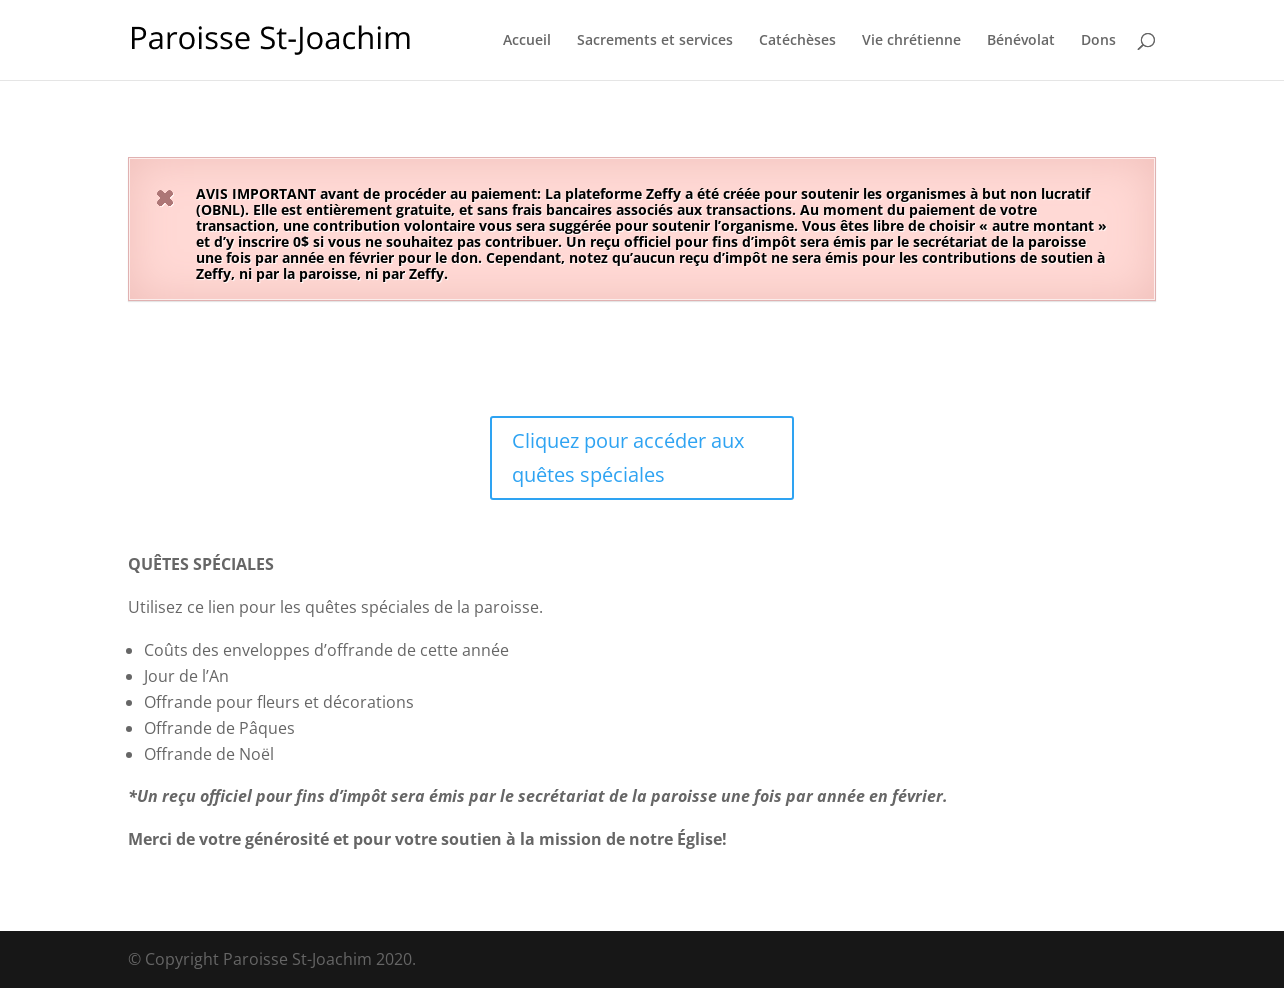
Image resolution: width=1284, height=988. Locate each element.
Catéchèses (797, 41)
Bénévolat (1021, 41)
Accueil (527, 41)
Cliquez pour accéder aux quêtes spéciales (628, 457)
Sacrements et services (655, 41)
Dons (1098, 41)
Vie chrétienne (911, 41)
